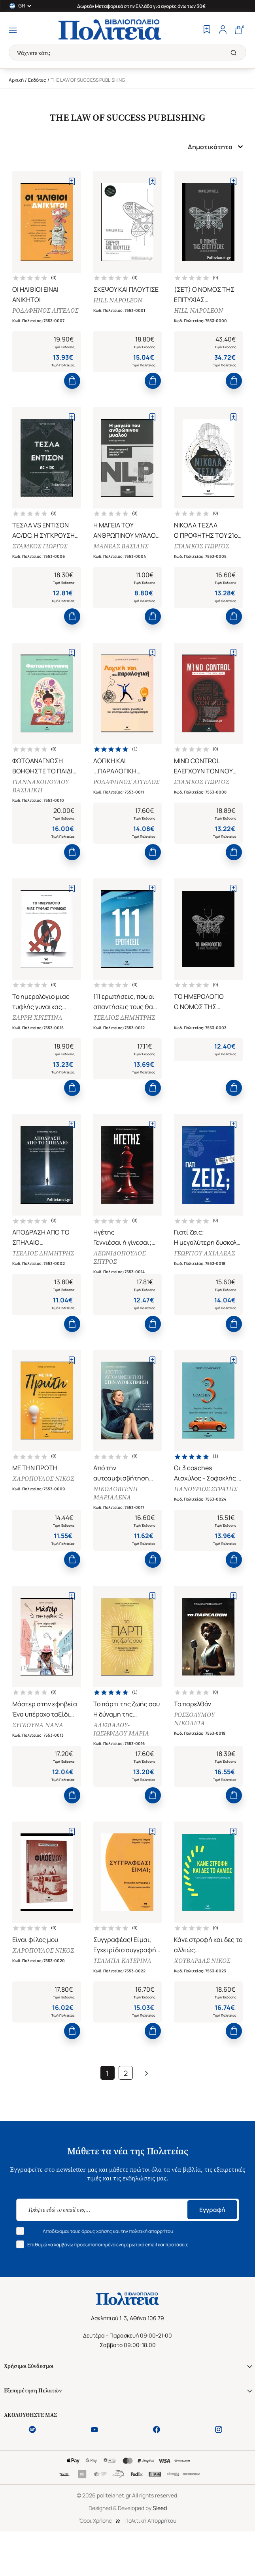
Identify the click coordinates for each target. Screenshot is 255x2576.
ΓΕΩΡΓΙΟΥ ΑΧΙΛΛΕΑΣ (206, 1275)
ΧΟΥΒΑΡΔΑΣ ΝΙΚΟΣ (204, 1998)
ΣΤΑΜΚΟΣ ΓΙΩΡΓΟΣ (41, 553)
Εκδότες (37, 80)
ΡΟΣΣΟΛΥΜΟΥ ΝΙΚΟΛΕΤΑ (196, 1751)
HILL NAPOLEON (119, 302)
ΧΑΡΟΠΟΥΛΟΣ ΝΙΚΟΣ (45, 1506)
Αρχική (16, 80)
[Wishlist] (207, 30)
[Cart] (238, 30)
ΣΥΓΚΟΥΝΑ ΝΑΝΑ (39, 1757)
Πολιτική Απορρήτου (150, 2561)
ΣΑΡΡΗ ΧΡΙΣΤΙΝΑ (39, 1034)
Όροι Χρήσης (95, 2561)
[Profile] (222, 30)
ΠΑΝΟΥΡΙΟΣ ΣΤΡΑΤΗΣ (207, 1516)
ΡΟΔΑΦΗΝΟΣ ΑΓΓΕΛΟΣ (33, 316)
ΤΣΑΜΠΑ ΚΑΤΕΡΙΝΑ (124, 1998)
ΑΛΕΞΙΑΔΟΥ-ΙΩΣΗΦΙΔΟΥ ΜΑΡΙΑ (123, 1761)
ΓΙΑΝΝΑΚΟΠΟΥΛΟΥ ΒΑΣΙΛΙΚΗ (42, 798)
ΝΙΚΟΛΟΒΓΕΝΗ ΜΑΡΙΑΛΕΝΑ (117, 1520)
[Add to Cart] (72, 386)
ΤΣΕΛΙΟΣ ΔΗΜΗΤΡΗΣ (126, 1034)
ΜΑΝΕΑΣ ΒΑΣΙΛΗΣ (122, 553)
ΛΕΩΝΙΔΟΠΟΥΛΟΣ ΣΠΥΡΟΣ (121, 1279)
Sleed (160, 2548)
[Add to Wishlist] (72, 181)
